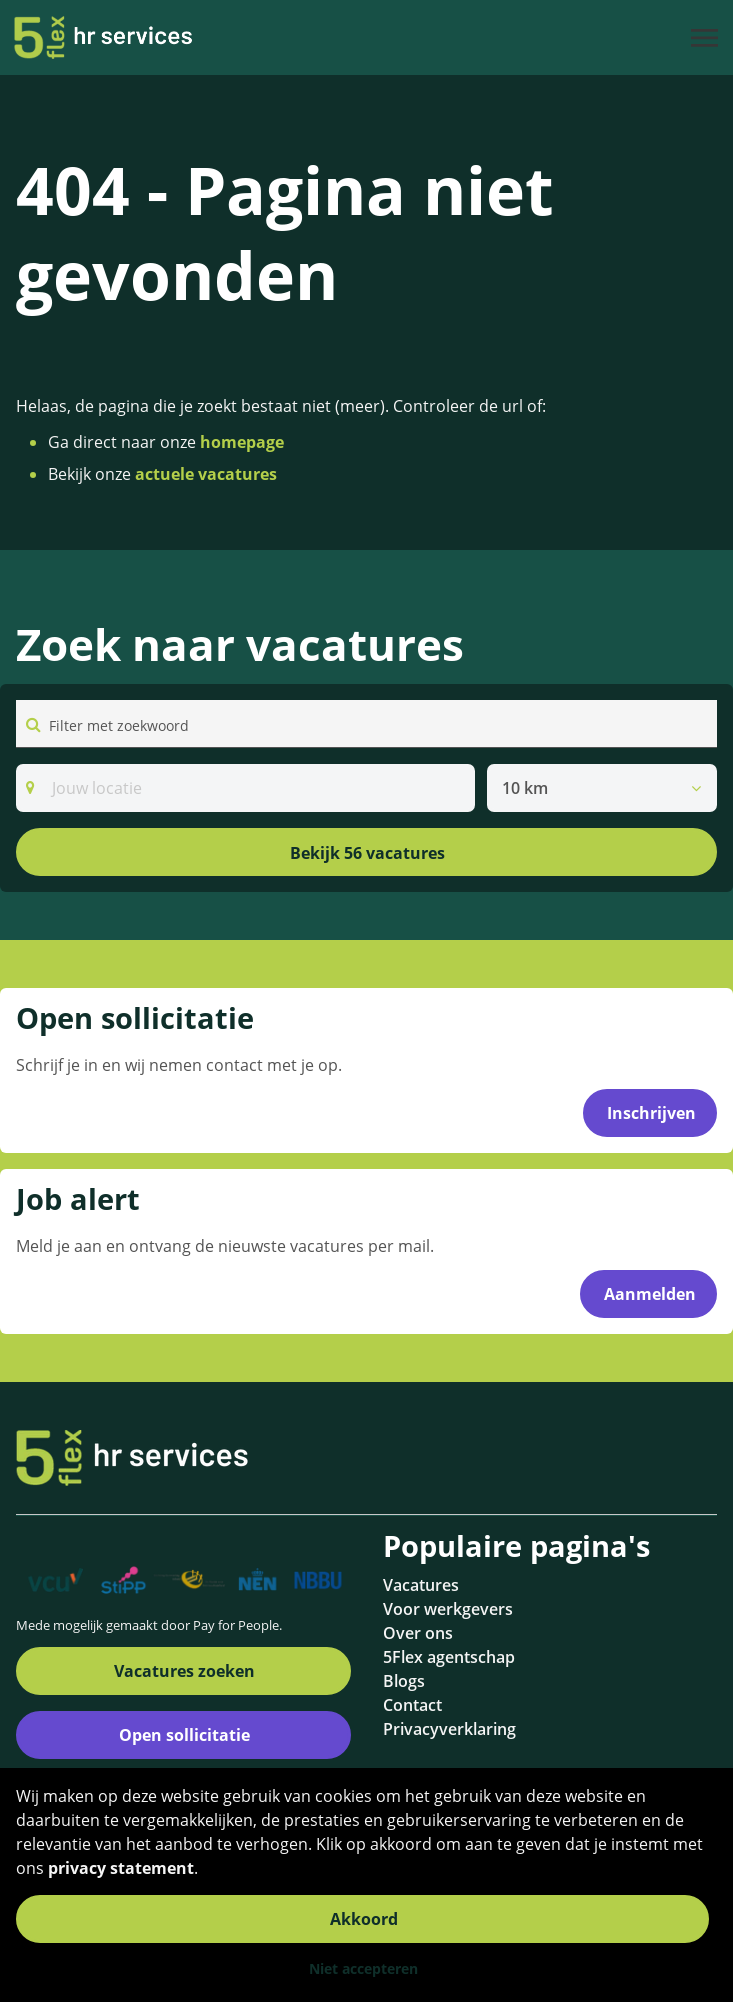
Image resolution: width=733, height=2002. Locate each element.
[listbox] (602, 788)
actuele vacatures (206, 474)
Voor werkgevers (448, 1609)
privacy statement (121, 1868)
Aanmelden (650, 1294)
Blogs (404, 1681)
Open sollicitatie (184, 1735)
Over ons (418, 1633)
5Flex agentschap (449, 1657)
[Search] (245, 788)
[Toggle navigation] (706, 38)
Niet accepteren (363, 1968)
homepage (242, 442)
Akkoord (364, 1919)
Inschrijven (651, 1113)
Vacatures (421, 1585)
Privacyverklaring (449, 1729)
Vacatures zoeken (184, 1671)
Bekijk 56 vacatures (367, 853)
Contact (412, 1705)
